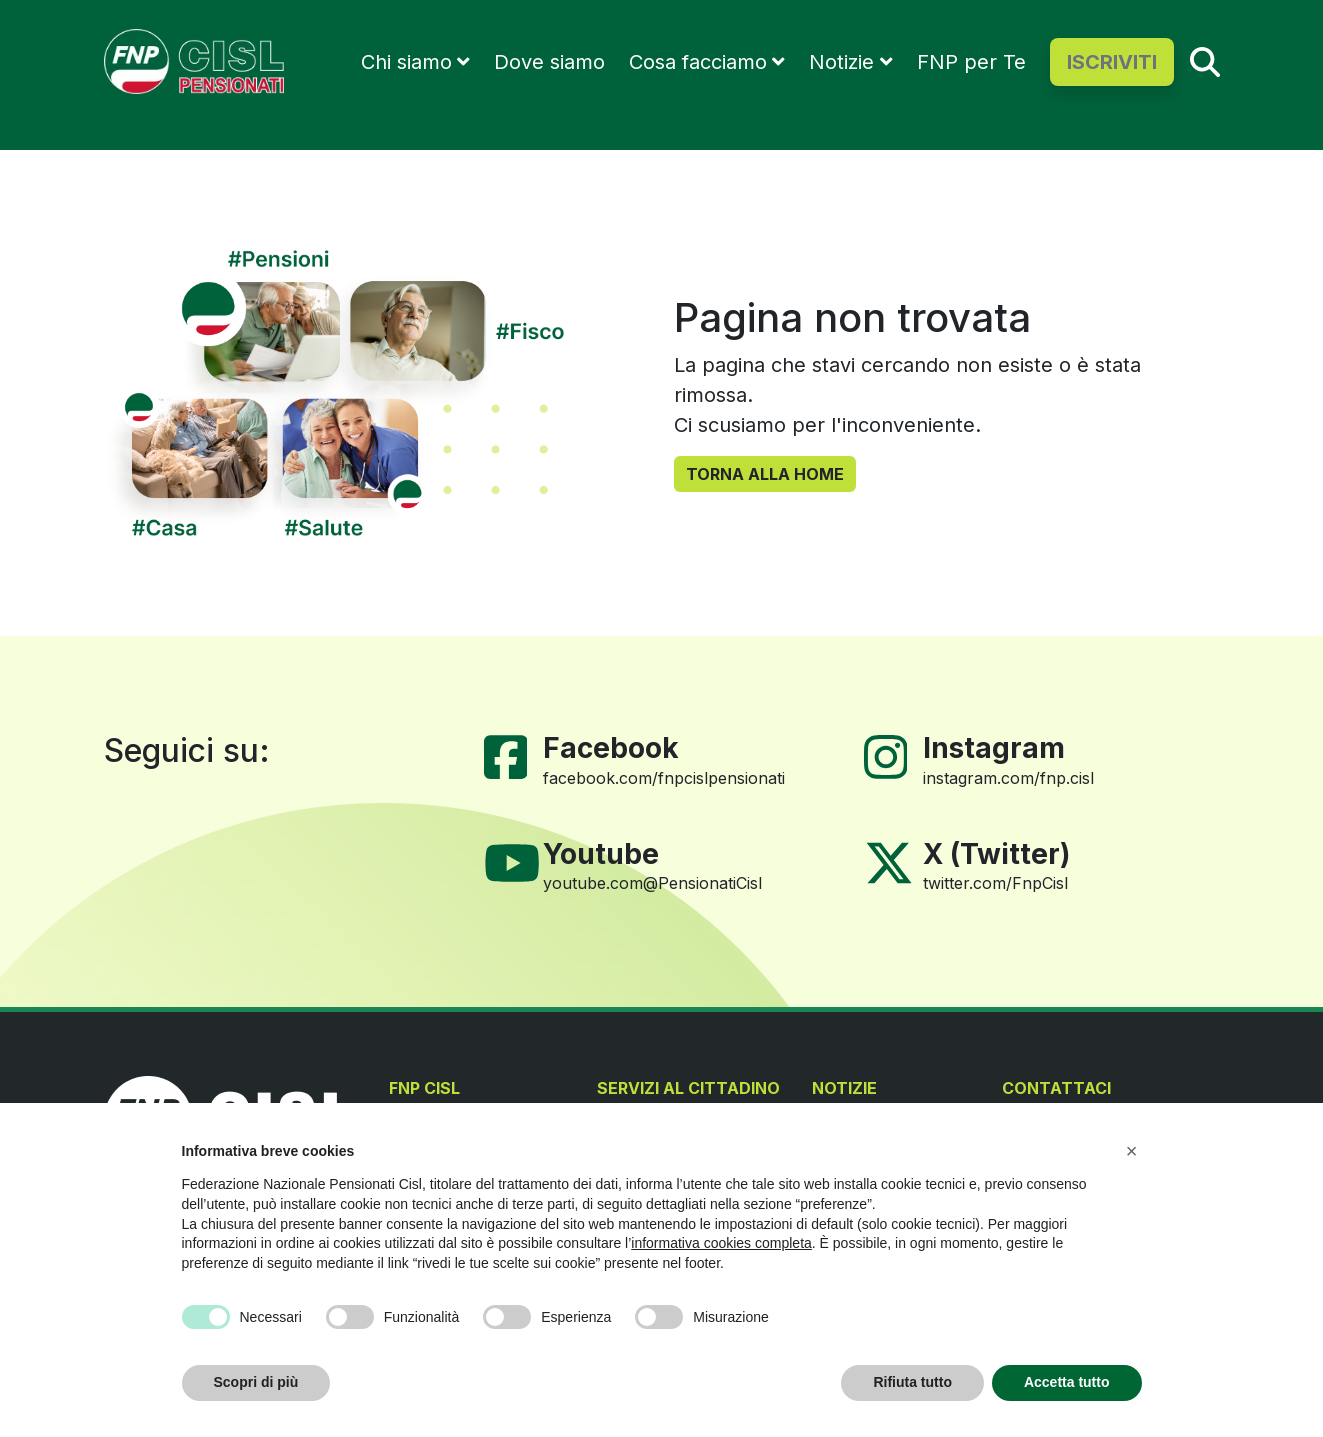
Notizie (841, 62)
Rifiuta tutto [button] (912, 1382)
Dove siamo (549, 62)
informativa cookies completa (721, 1243)
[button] (1132, 1151)
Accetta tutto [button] (1067, 1382)
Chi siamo (406, 62)
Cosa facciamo (698, 62)
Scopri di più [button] (256, 1382)
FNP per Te (971, 62)
